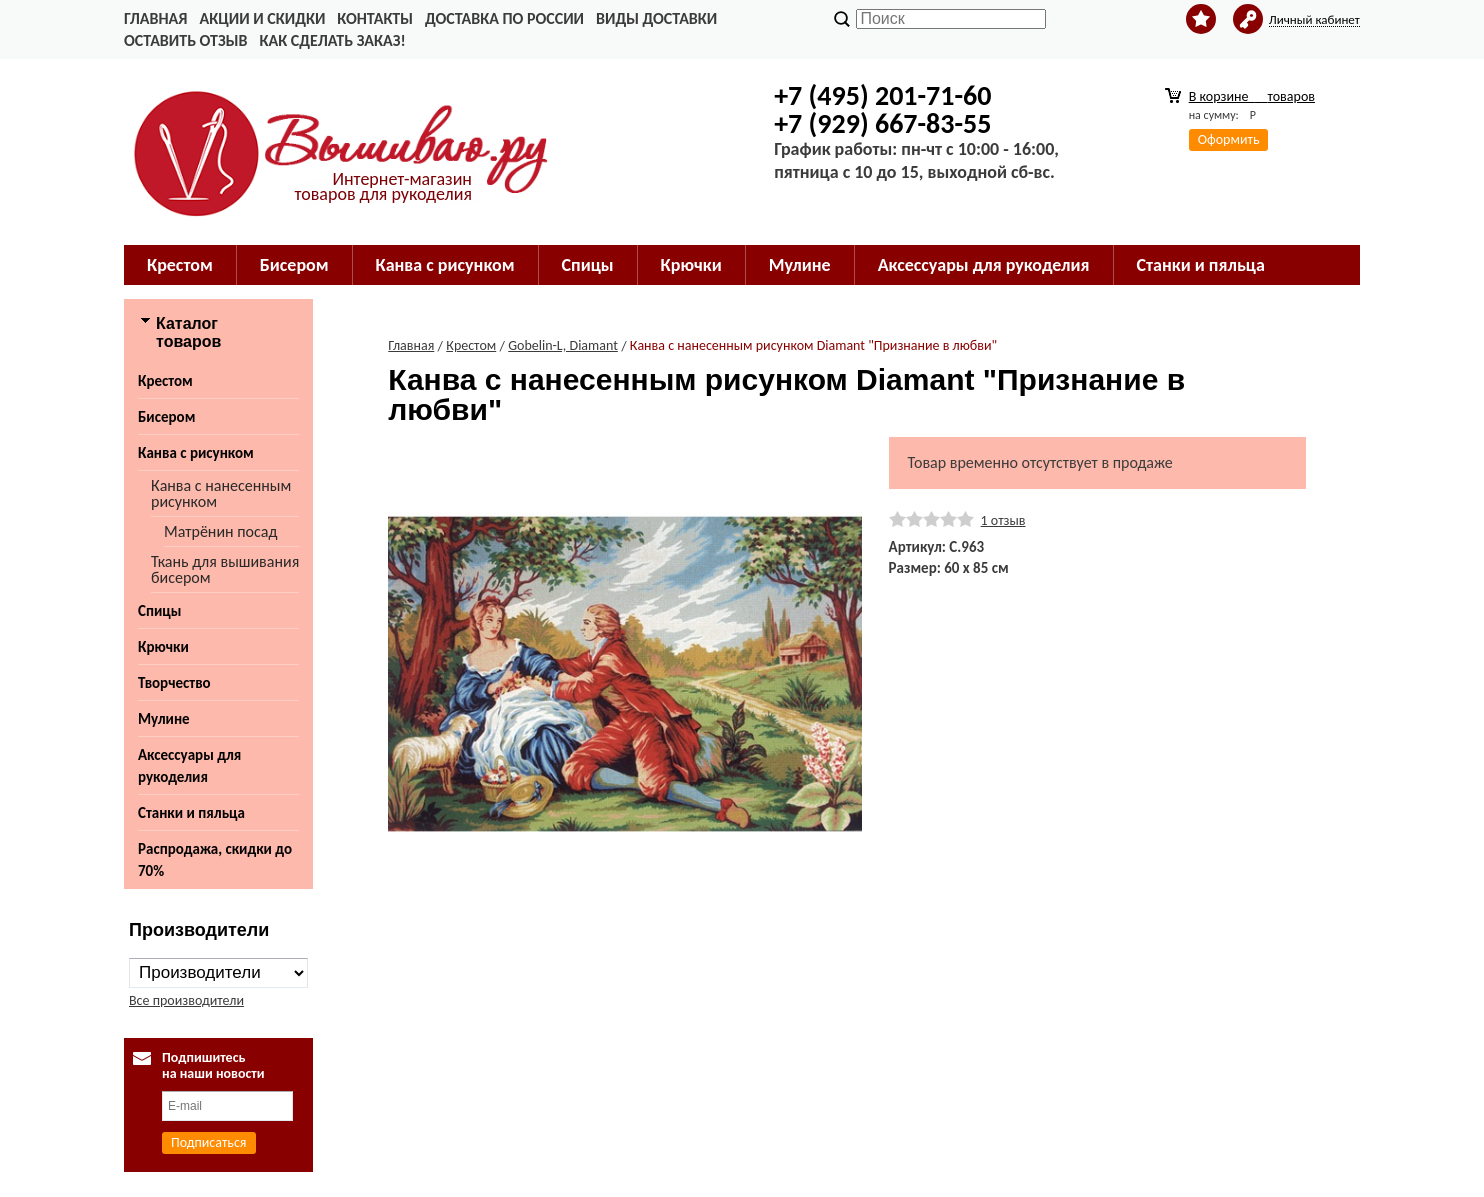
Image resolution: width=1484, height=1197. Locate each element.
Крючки (691, 265)
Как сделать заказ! (332, 40)
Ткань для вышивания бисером (225, 569)
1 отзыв (1003, 520)
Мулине (800, 265)
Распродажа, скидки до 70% (215, 860)
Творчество (174, 683)
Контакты (375, 18)
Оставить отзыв (185, 40)
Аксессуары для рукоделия (984, 265)
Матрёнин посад (220, 531)
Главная (155, 18)
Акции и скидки (262, 18)
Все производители (186, 1000)
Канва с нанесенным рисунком (221, 493)
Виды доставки (656, 18)
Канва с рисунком (445, 265)
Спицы (588, 265)
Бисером (294, 265)
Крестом (180, 265)
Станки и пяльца (1201, 265)
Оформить (1229, 139)
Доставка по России (504, 18)
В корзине (1252, 96)
